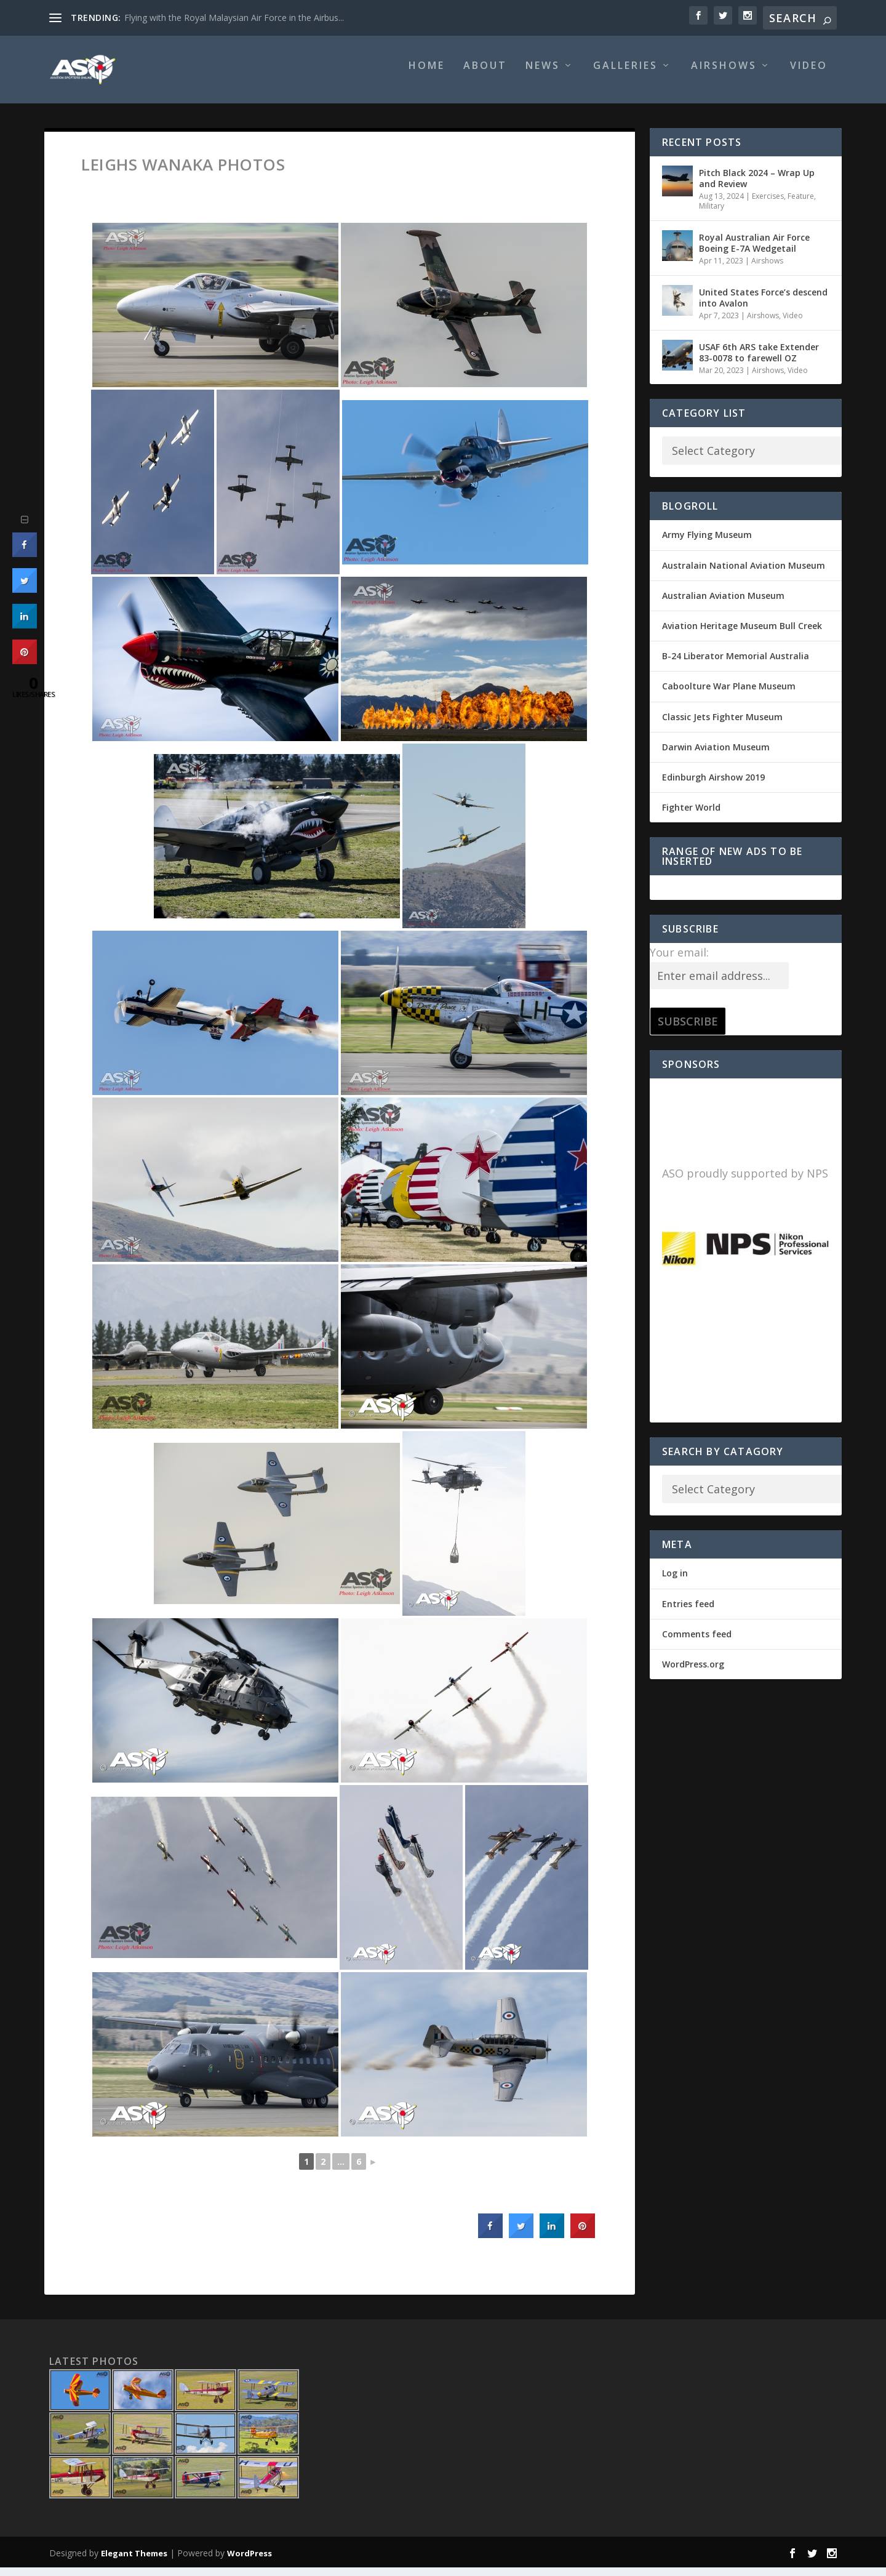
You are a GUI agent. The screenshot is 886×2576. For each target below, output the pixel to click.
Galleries (625, 75)
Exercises (768, 204)
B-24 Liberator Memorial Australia (735, 664)
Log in (675, 1581)
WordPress (249, 2561)
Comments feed (697, 1642)
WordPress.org (693, 1673)
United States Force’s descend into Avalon (763, 306)
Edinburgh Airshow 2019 (713, 786)
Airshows (724, 75)
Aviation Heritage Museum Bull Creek (742, 634)
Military (711, 214)
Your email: (679, 960)
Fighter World (691, 816)
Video (809, 75)
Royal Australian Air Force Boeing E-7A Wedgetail (754, 251)
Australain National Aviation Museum (743, 574)
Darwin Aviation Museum (716, 755)
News (542, 75)
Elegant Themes (134, 2561)
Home (427, 75)
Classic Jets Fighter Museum (722, 725)
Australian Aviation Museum (723, 604)
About (485, 75)
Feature (801, 204)
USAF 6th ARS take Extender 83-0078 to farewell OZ (759, 360)
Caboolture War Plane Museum (729, 694)
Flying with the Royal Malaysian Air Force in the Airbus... (234, 17)
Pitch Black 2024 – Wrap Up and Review (757, 186)
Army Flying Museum (707, 543)
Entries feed (688, 1612)
